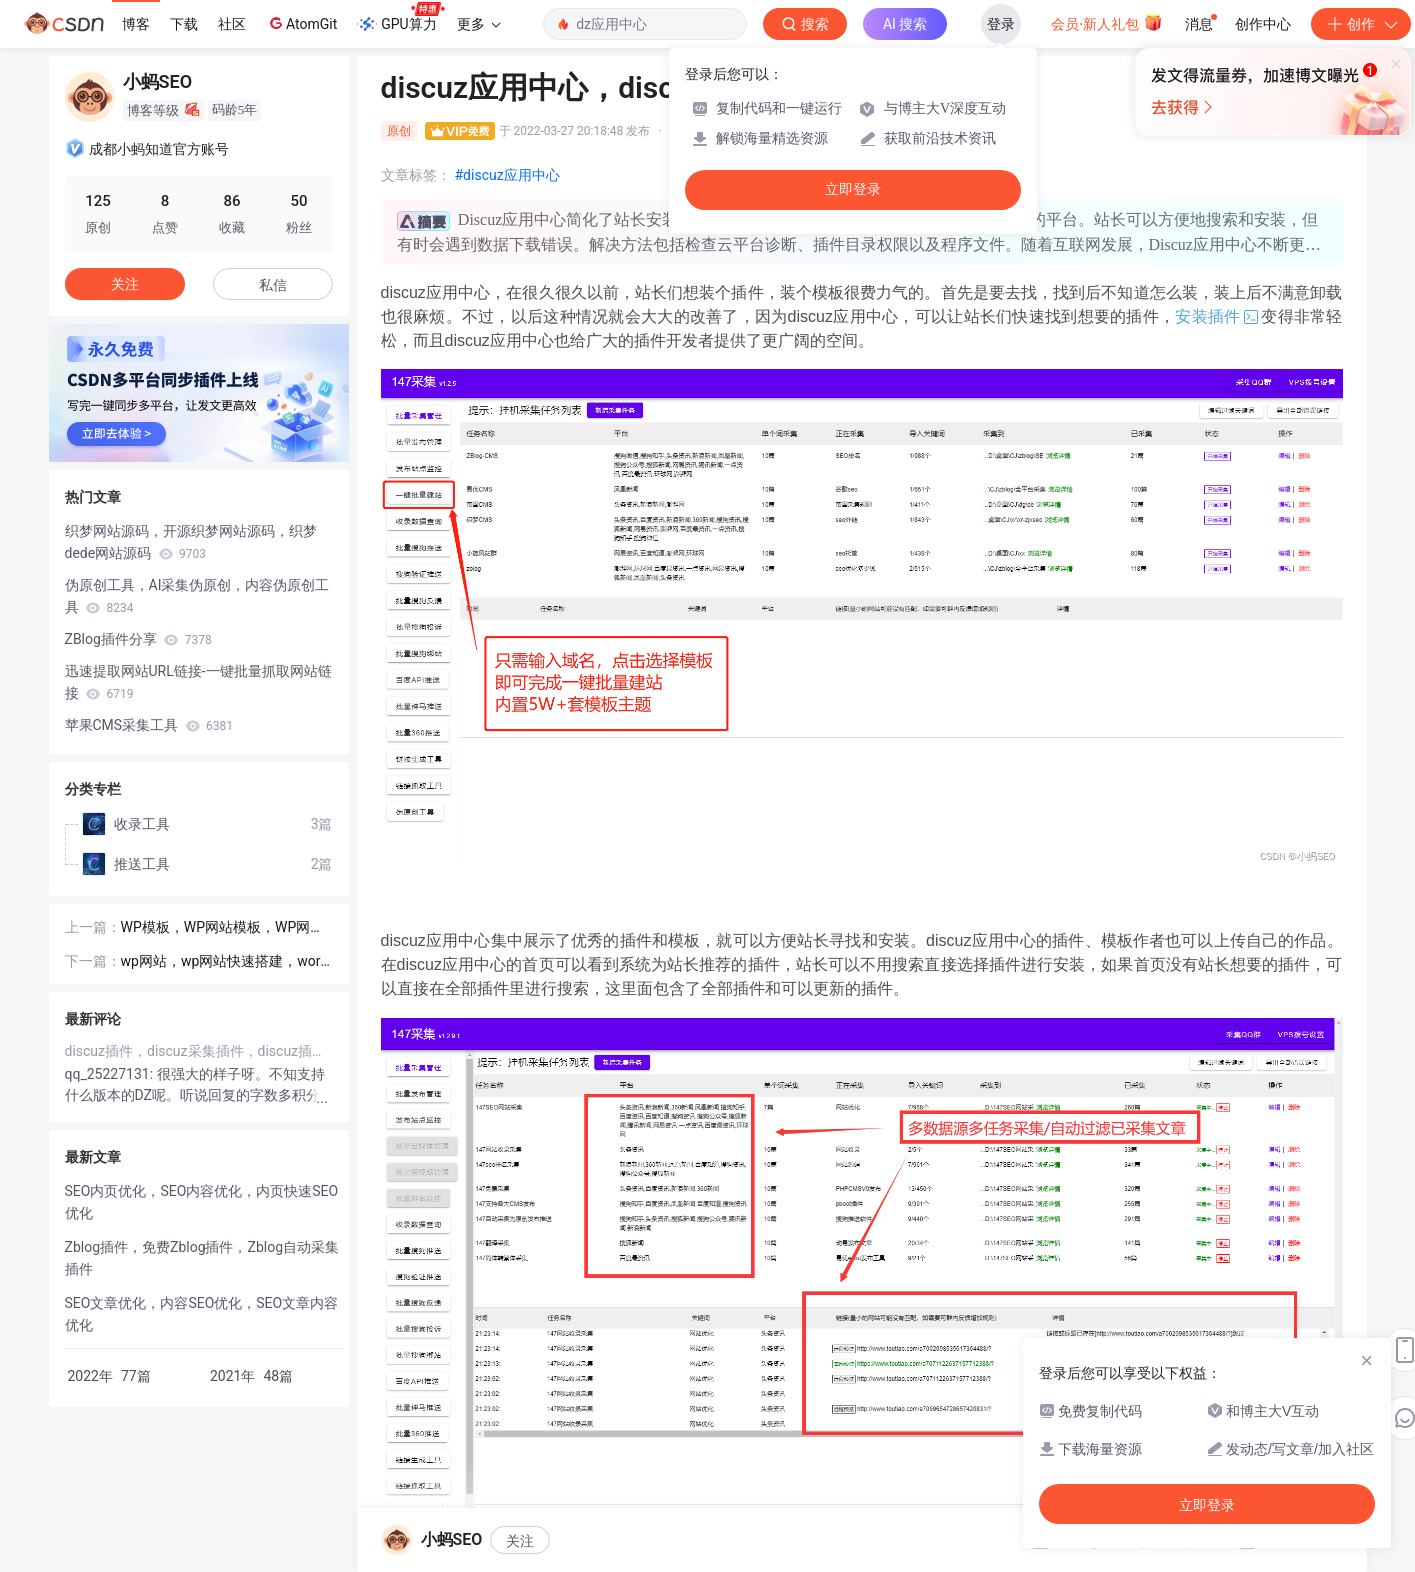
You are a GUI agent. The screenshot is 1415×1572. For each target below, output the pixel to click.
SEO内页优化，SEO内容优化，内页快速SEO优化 (202, 1202)
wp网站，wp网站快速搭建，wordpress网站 (225, 962)
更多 (479, 24)
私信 (273, 285)
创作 (1361, 24)
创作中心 (1263, 24)
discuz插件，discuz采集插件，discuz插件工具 (199, 1051)
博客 (136, 24)
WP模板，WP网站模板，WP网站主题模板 (223, 928)
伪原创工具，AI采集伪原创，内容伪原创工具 (197, 596)
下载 (184, 24)
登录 (1001, 24)
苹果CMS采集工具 (149, 725)
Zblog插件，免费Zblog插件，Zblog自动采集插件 (202, 1258)
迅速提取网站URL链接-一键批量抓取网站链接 (198, 682)
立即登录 (853, 189)
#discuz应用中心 (507, 175)
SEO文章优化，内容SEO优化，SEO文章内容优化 (202, 1314)
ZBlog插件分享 (138, 639)
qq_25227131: (111, 1074)
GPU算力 (400, 18)
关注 (520, 1541)
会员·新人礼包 (1106, 22)
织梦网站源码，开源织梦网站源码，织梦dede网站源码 (191, 542)
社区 (232, 24)
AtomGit (301, 23)
